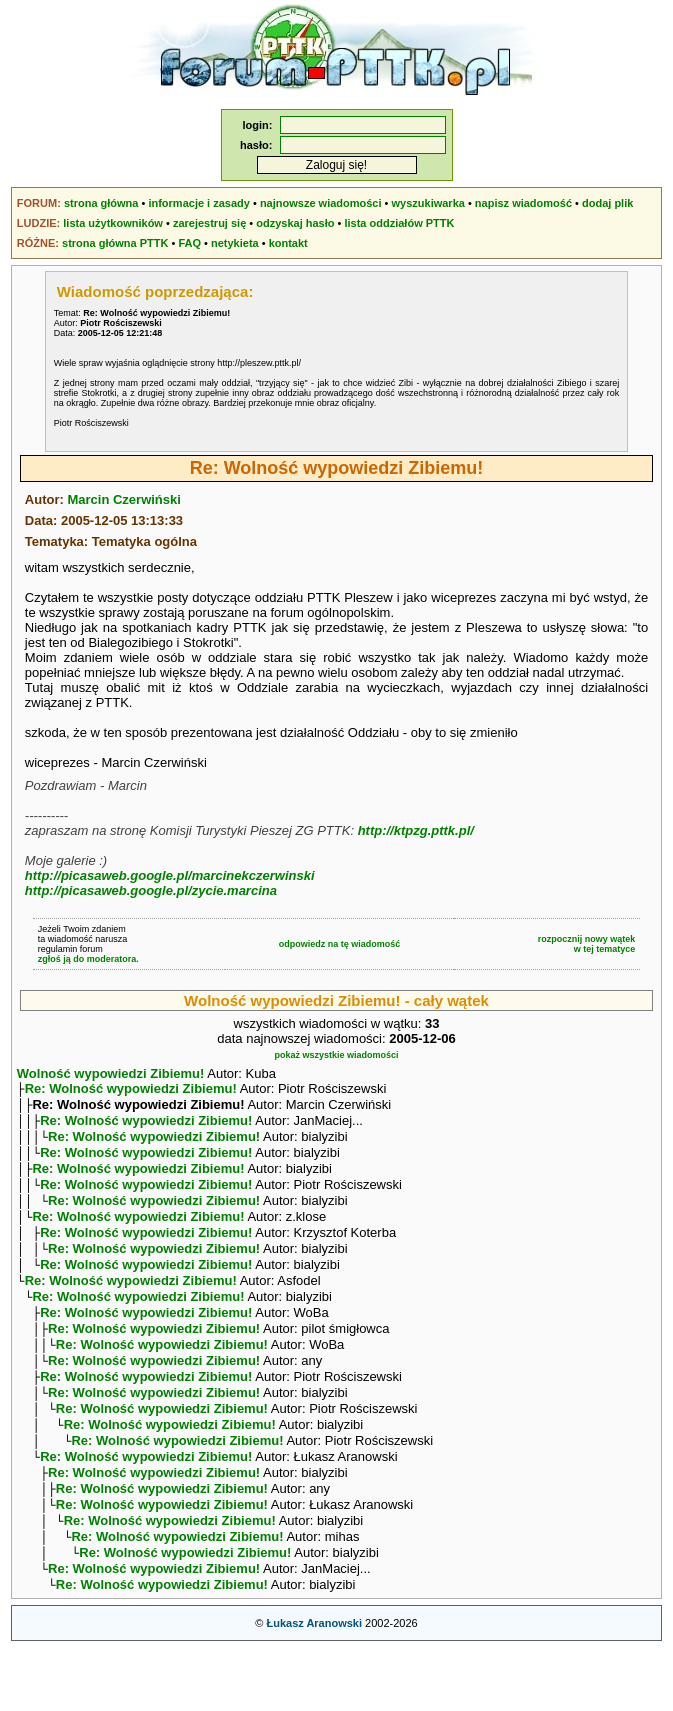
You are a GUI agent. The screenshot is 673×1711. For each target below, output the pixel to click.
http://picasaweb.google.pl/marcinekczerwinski (170, 875)
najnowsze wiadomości (321, 203)
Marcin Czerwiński (123, 499)
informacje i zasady (199, 203)
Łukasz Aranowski (314, 1687)
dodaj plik (607, 203)
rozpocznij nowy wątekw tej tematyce (587, 944)
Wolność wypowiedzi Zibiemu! (111, 1073)
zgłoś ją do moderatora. (88, 959)
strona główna (101, 203)
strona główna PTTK (115, 243)
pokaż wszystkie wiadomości (336, 1055)
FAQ (189, 243)
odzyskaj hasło (295, 223)
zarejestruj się (209, 223)
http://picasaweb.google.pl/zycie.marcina (151, 890)
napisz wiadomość (523, 203)
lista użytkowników (113, 223)
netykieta (235, 243)
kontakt (288, 243)
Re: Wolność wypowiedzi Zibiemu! (131, 1090)
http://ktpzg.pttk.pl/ (416, 830)
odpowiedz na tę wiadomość (340, 944)
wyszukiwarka (428, 203)
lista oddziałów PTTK (399, 223)
